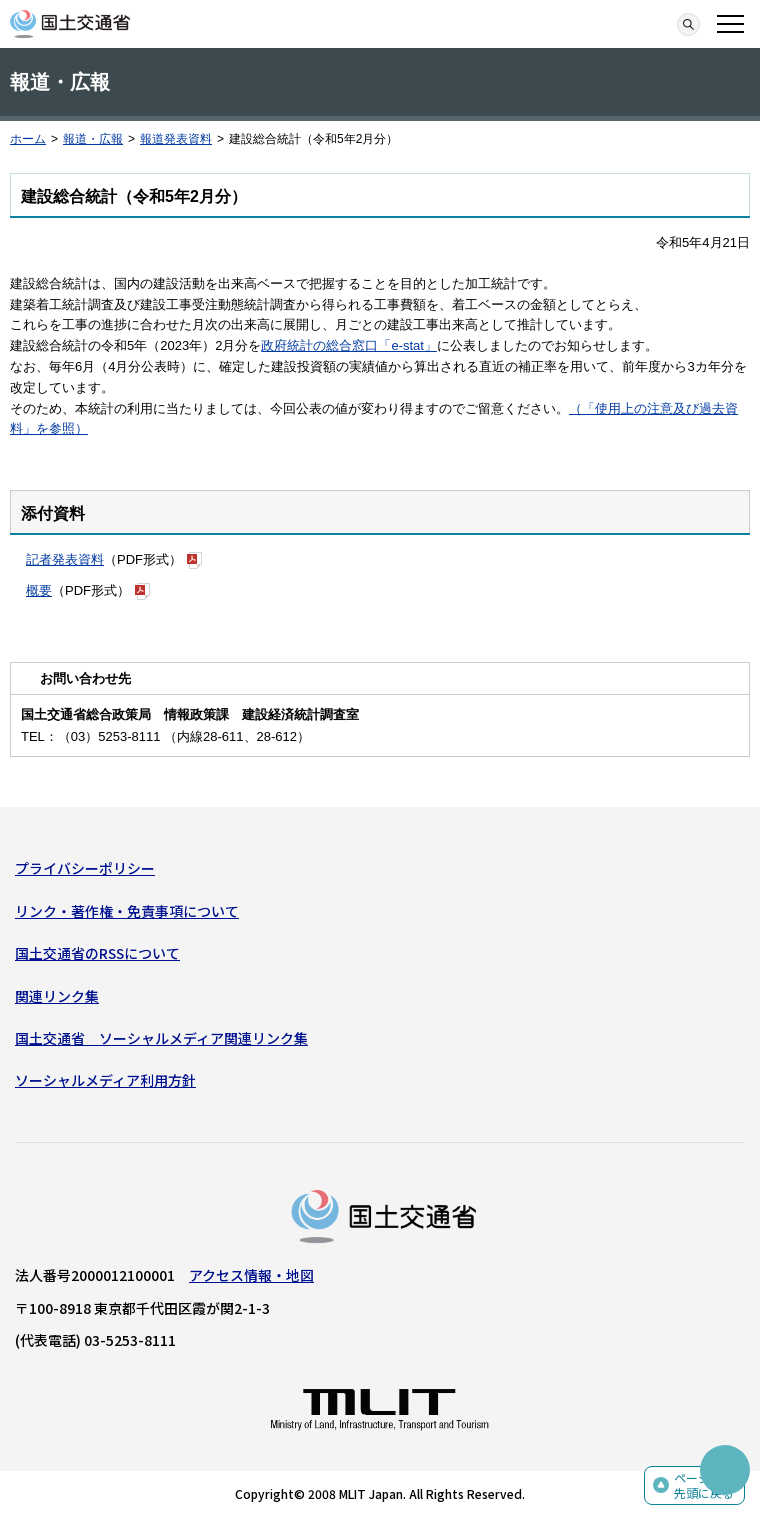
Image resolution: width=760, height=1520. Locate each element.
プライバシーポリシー (85, 868)
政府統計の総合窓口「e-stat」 (349, 345)
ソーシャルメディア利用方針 (105, 1080)
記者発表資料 (65, 559)
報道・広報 (93, 139)
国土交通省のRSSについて (97, 953)
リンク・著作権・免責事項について (127, 911)
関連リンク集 (57, 996)
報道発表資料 (176, 139)
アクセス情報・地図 (251, 1275)
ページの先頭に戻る (704, 1485)
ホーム (28, 139)
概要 (39, 590)
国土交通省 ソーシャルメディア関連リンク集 (161, 1038)
